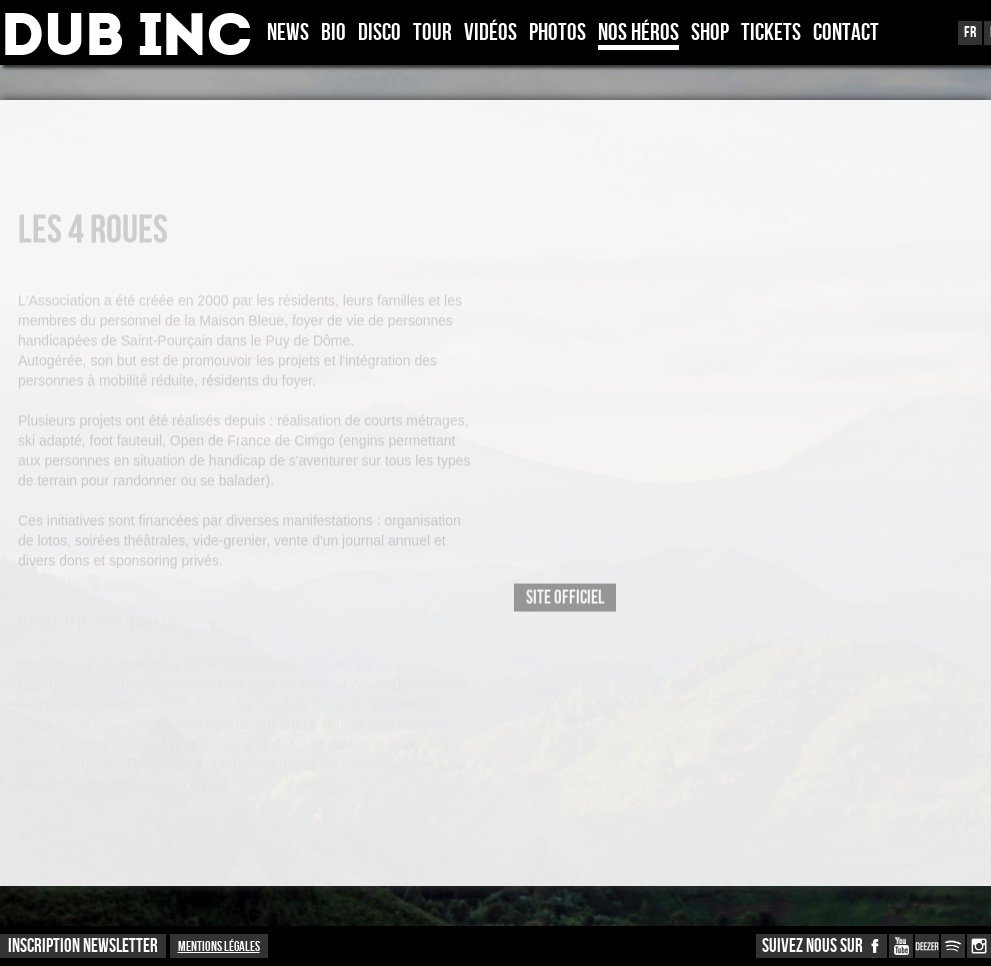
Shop (710, 34)
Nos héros (638, 34)
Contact (846, 34)
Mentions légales (219, 946)
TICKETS (771, 34)
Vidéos (490, 34)
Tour (432, 34)
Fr (970, 32)
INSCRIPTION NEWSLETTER (83, 946)
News (288, 34)
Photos (557, 34)
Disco (379, 34)
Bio (333, 34)
